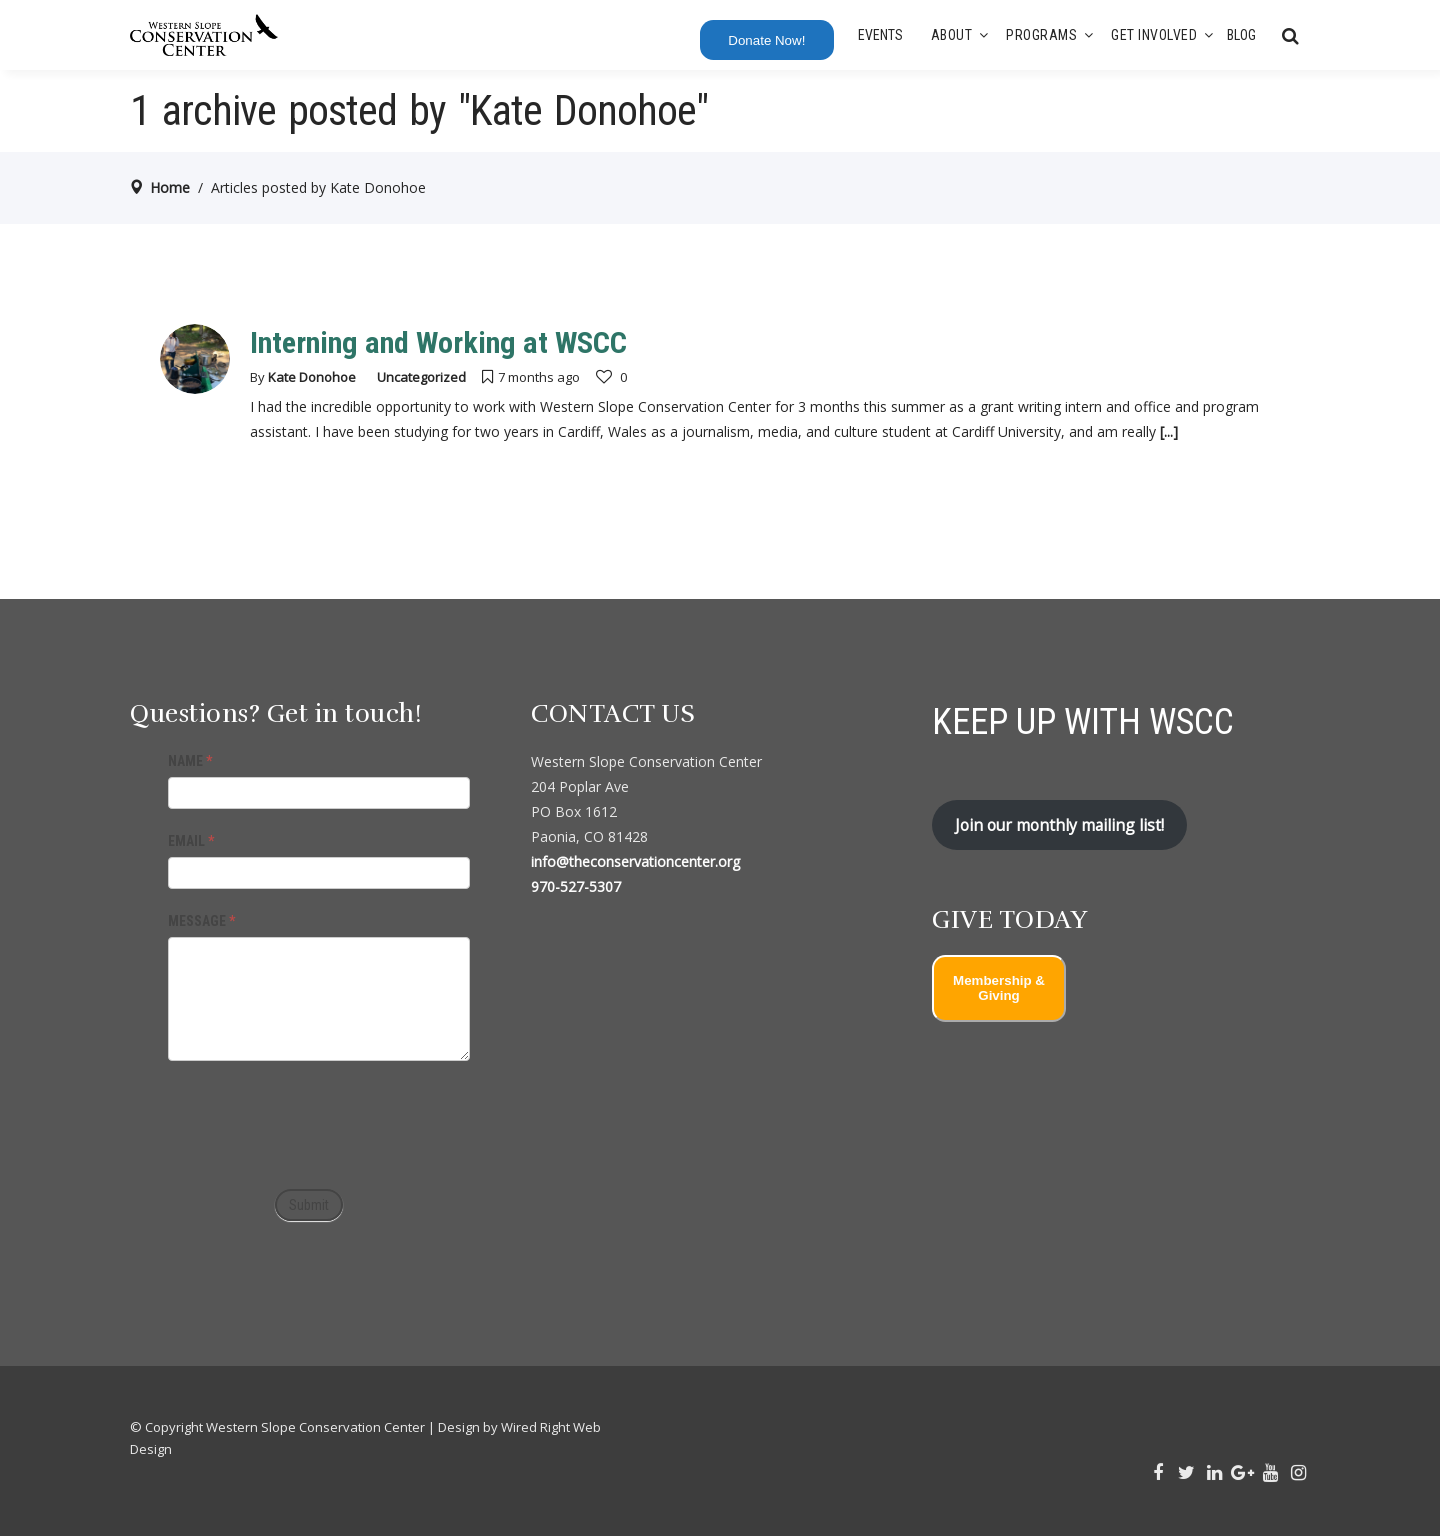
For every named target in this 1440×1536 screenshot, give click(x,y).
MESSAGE (201, 921)
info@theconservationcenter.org (635, 861)
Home (170, 187)
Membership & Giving (999, 988)
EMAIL (191, 841)
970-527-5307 (576, 886)
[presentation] (320, 1120)
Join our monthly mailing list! (1059, 825)
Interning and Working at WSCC (438, 342)
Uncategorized (421, 377)
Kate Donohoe (312, 377)
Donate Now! (766, 40)
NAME (190, 761)
